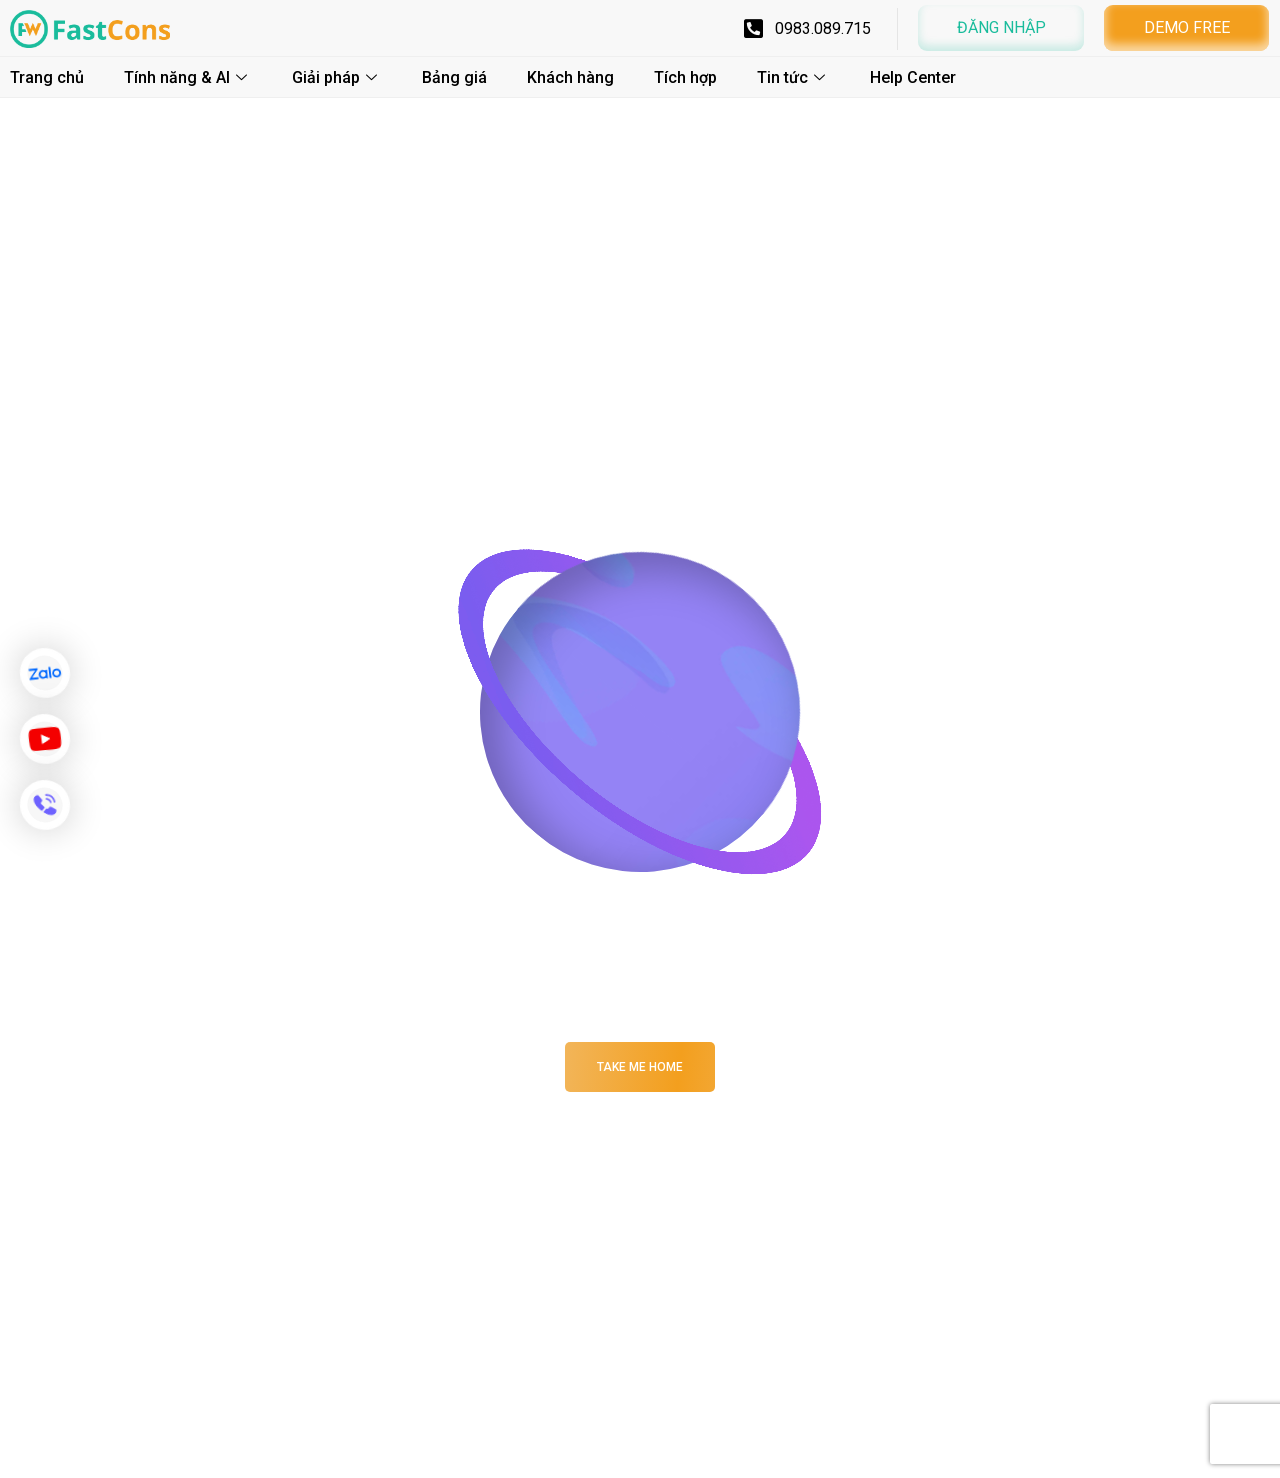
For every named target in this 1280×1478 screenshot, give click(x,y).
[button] (1001, 28)
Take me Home (640, 1067)
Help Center (913, 77)
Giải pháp (337, 77)
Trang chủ (47, 77)
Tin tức (793, 77)
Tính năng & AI (188, 77)
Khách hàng (570, 77)
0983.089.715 (823, 28)
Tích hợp (685, 77)
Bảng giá (454, 77)
